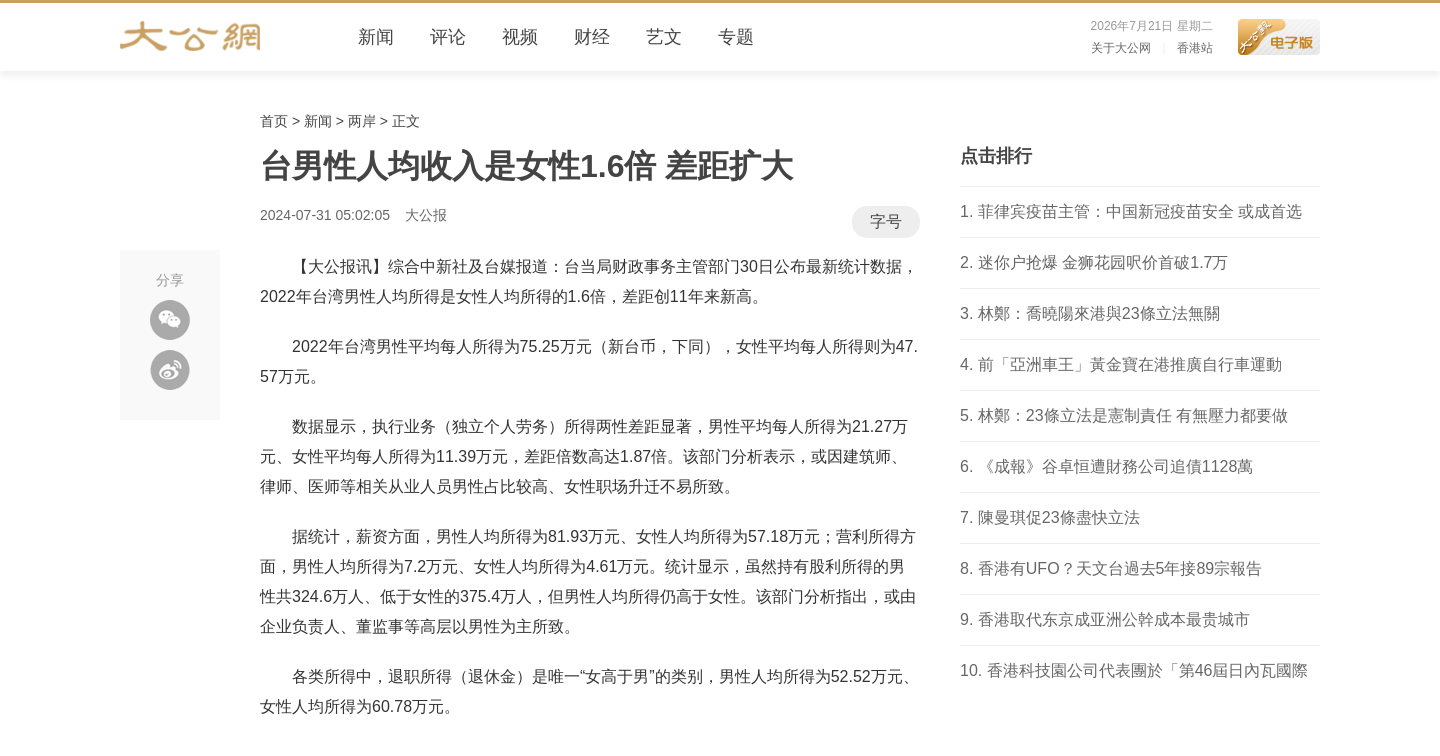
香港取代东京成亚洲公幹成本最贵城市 (1114, 619)
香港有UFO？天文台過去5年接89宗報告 (1120, 568)
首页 (274, 121)
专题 (736, 37)
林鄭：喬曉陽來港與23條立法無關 (1099, 313)
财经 (592, 37)
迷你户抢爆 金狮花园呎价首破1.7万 (1103, 262)
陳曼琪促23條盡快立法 (1059, 517)
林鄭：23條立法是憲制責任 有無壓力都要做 (1133, 415)
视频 (520, 37)
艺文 (664, 37)
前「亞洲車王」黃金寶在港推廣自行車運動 (1130, 364)
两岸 (362, 121)
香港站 (1195, 48)
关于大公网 (1121, 48)
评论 (448, 37)
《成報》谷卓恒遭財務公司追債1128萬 (1116, 466)
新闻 (376, 37)
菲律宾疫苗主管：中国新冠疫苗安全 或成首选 (1140, 211)
